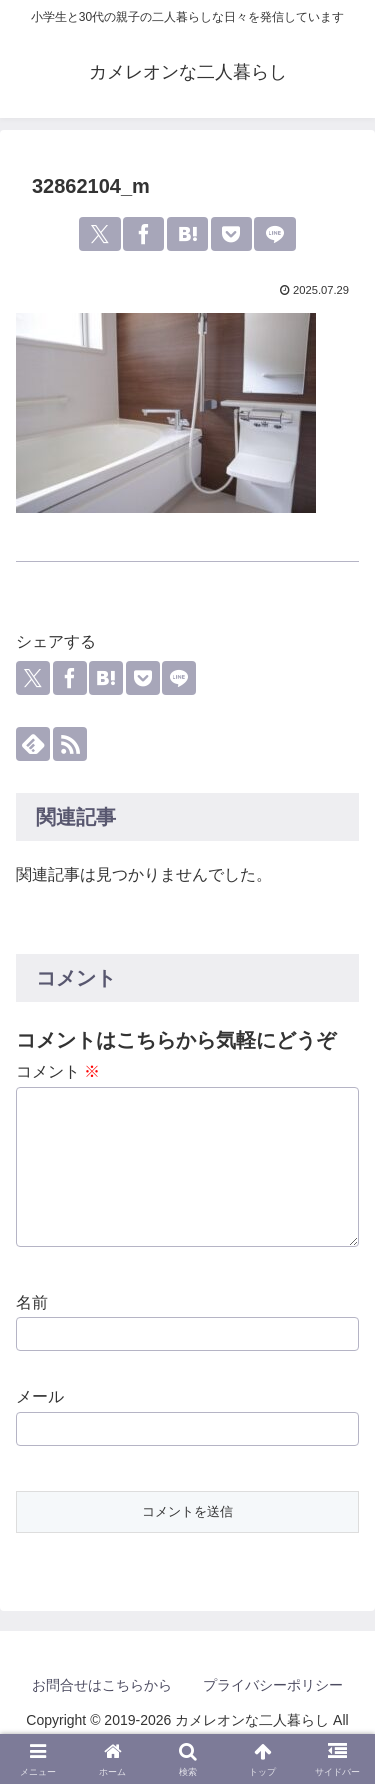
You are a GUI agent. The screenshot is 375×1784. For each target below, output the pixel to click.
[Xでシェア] (99, 234)
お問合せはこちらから (102, 1695)
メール (40, 1406)
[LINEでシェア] (274, 234)
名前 (32, 1312)
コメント (58, 1071)
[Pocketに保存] (231, 234)
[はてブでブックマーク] (187, 234)
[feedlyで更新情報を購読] (33, 744)
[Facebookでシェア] (143, 234)
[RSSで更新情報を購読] (70, 744)
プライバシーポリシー (273, 1695)
